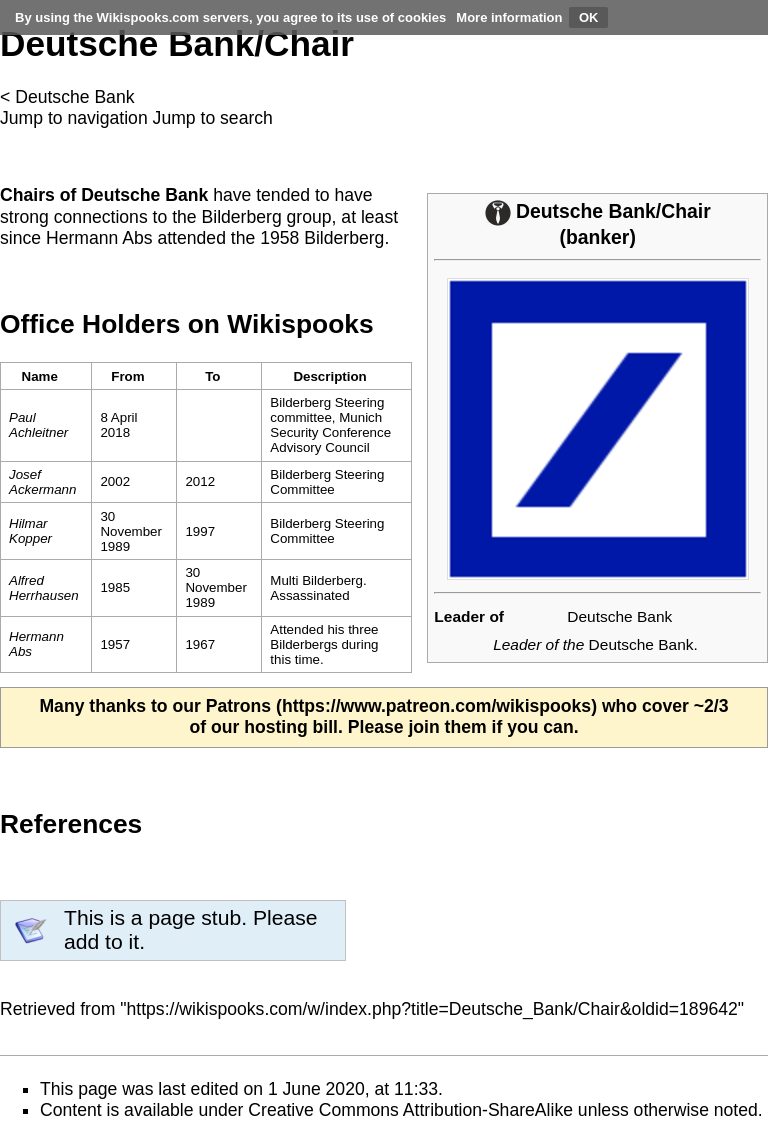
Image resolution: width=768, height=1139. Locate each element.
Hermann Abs (99, 238)
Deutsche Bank (74, 97)
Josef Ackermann (42, 482)
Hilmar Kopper (30, 531)
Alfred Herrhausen (44, 588)
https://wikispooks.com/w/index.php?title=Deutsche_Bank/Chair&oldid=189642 (432, 1009)
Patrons (239, 706)
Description (329, 376)
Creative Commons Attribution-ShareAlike (410, 1110)
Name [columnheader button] (40, 376)
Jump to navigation (74, 118)
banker (598, 237)
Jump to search (213, 118)
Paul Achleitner (38, 425)
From (127, 376)
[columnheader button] (134, 376)
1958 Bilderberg (322, 238)
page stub (194, 917)
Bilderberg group (266, 217)
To (212, 376)
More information (509, 17)
